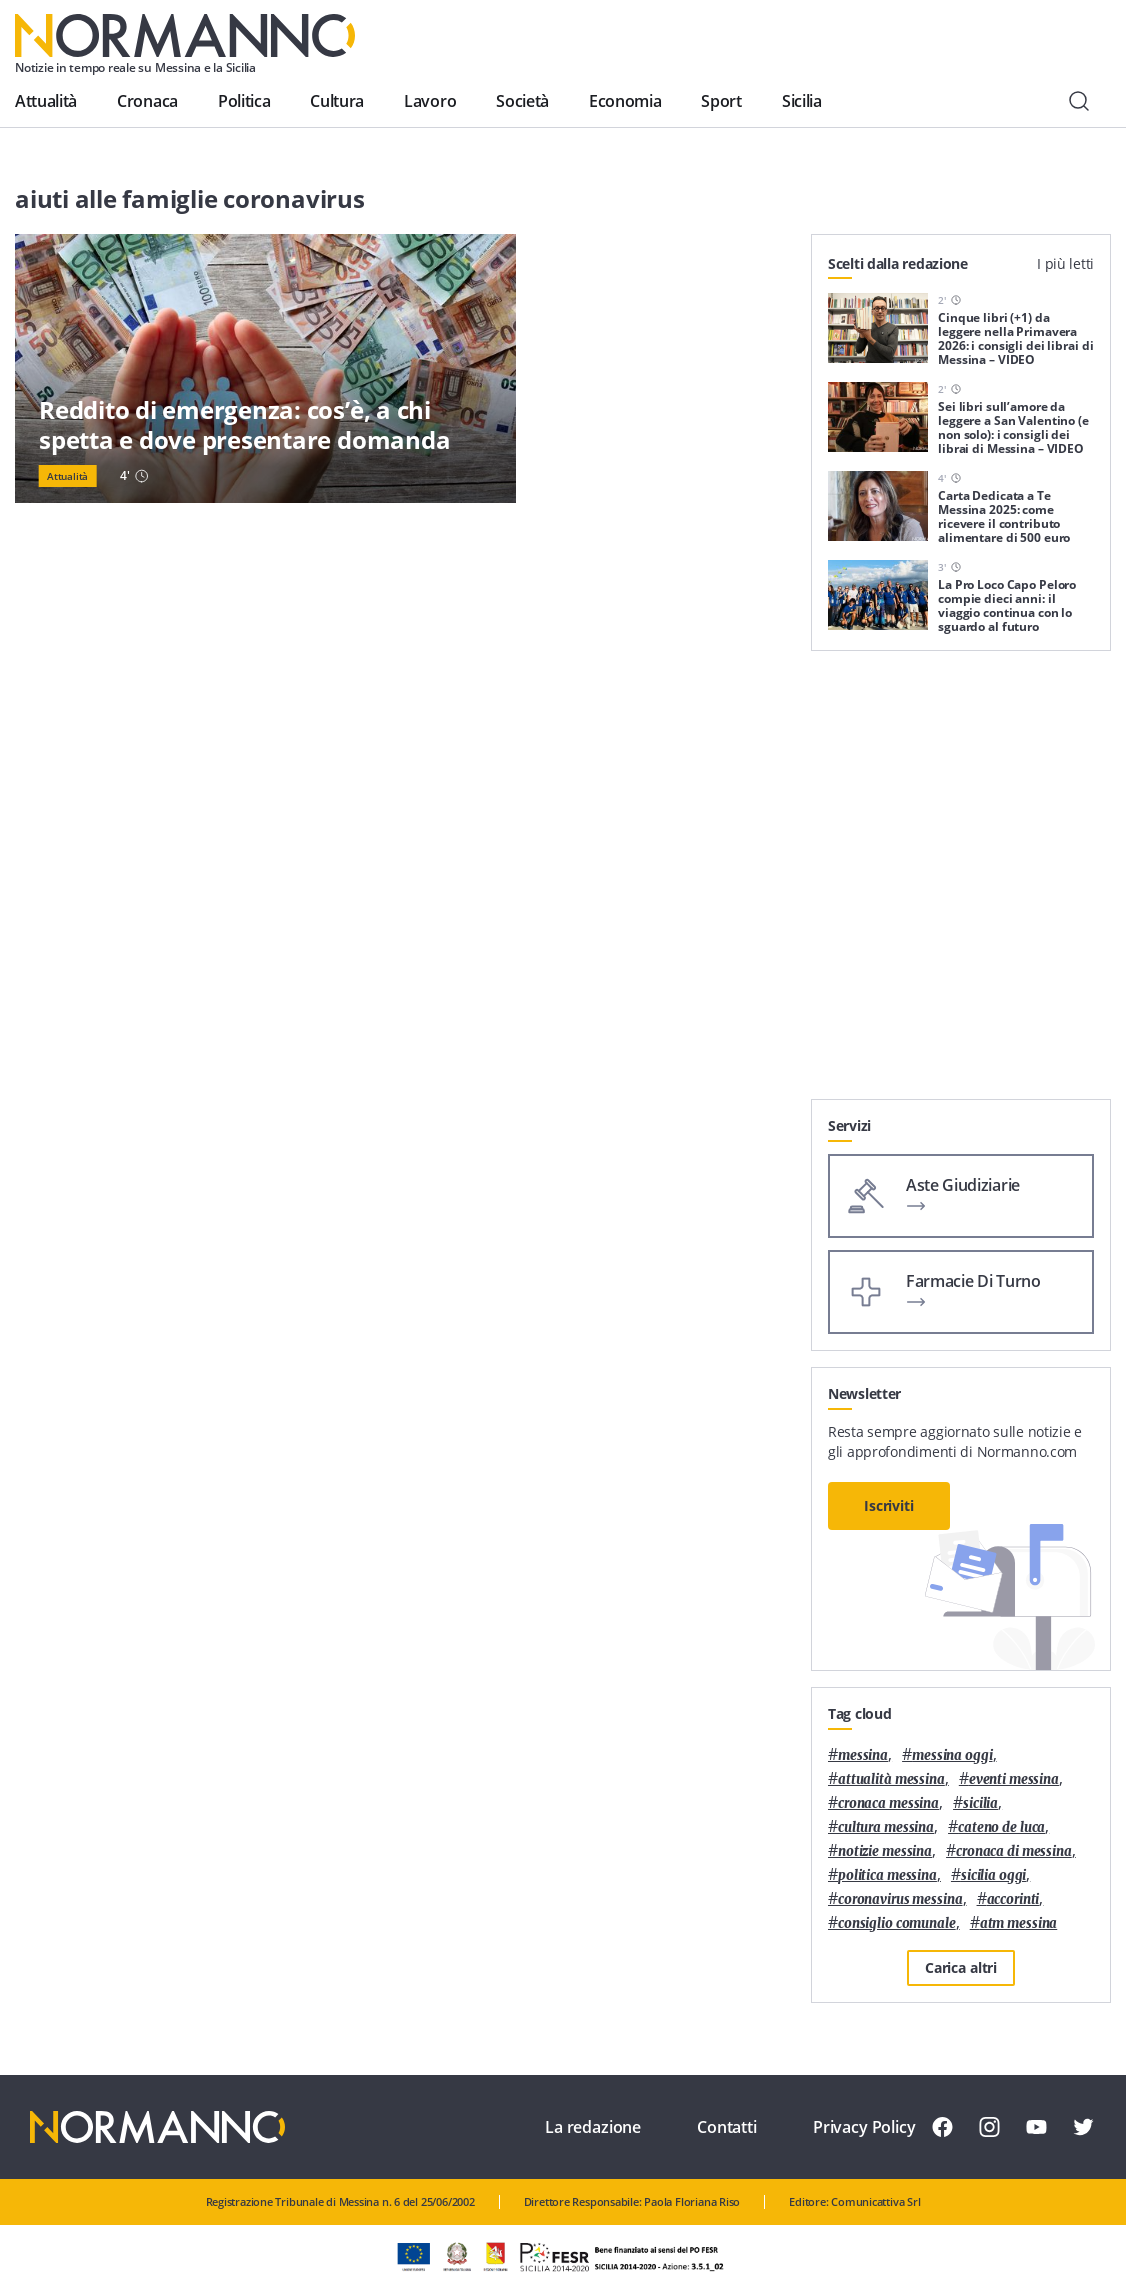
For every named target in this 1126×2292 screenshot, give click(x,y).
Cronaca (147, 101)
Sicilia (802, 101)
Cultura (337, 101)
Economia (625, 101)
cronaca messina (888, 1803)
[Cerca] (1079, 101)
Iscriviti (889, 1505)
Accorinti (1013, 1899)
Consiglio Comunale (897, 1923)
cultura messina (886, 1827)
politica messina (887, 1875)
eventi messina (1014, 1779)
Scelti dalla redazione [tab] (898, 263)
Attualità (46, 101)
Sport (721, 101)
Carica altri (961, 1967)
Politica (244, 101)
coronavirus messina (900, 1899)
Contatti (727, 2127)
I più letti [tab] (1065, 263)
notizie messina (885, 1851)
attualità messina (891, 1779)
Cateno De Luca (1001, 1827)
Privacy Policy (864, 2127)
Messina (863, 1755)
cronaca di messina (1014, 1851)
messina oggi (952, 1755)
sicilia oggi (993, 1875)
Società (522, 101)
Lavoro (430, 101)
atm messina (1019, 1923)
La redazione (593, 2127)
